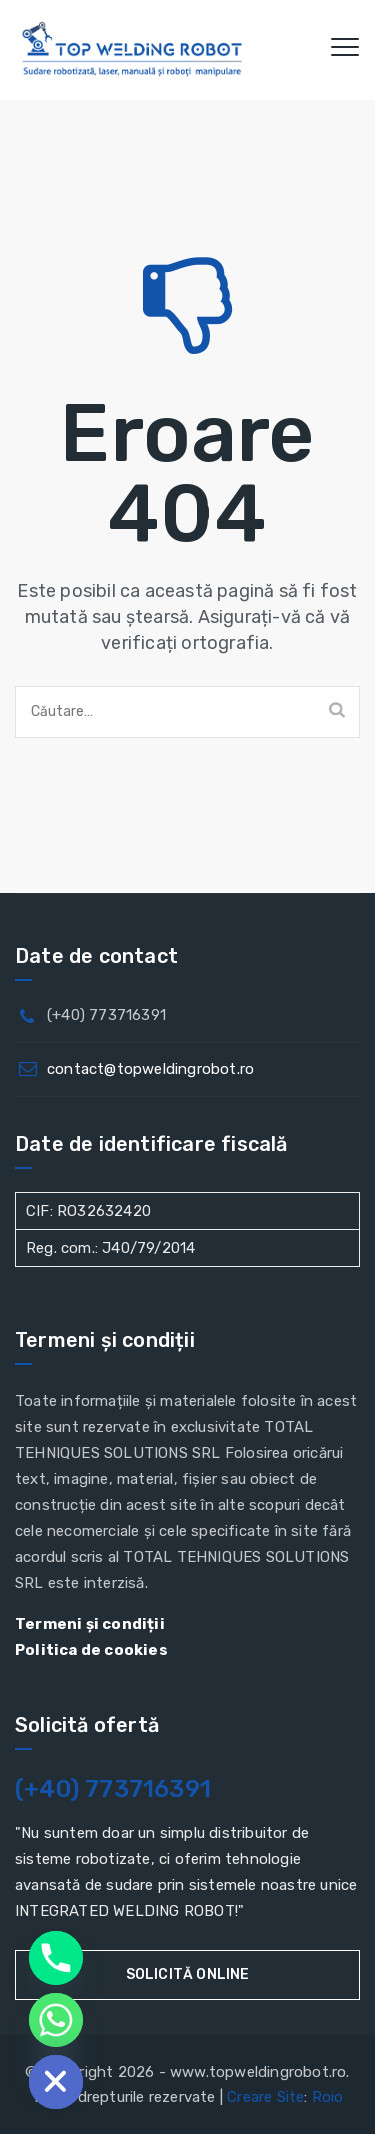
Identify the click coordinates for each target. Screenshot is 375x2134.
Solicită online (188, 1974)
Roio (328, 2097)
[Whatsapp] (56, 2020)
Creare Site (265, 2097)
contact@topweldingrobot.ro (150, 1069)
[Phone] (56, 1958)
